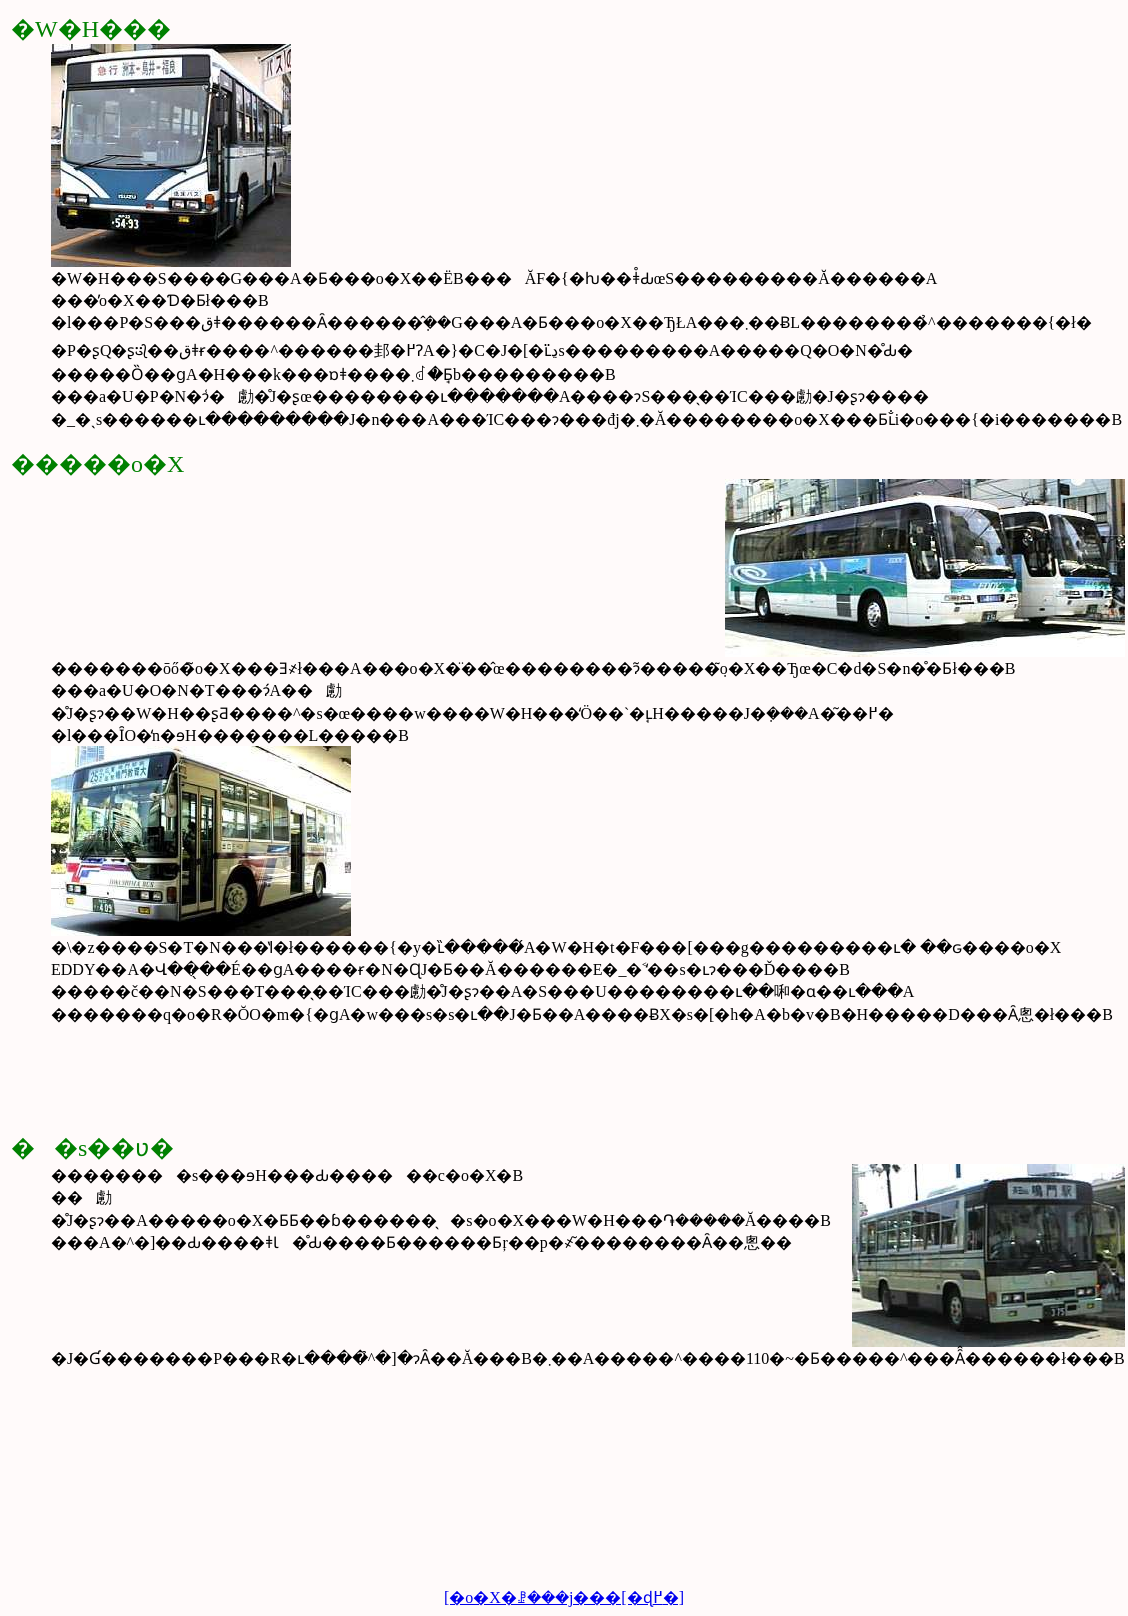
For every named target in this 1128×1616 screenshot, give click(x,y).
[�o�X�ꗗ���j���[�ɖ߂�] (564, 1597)
